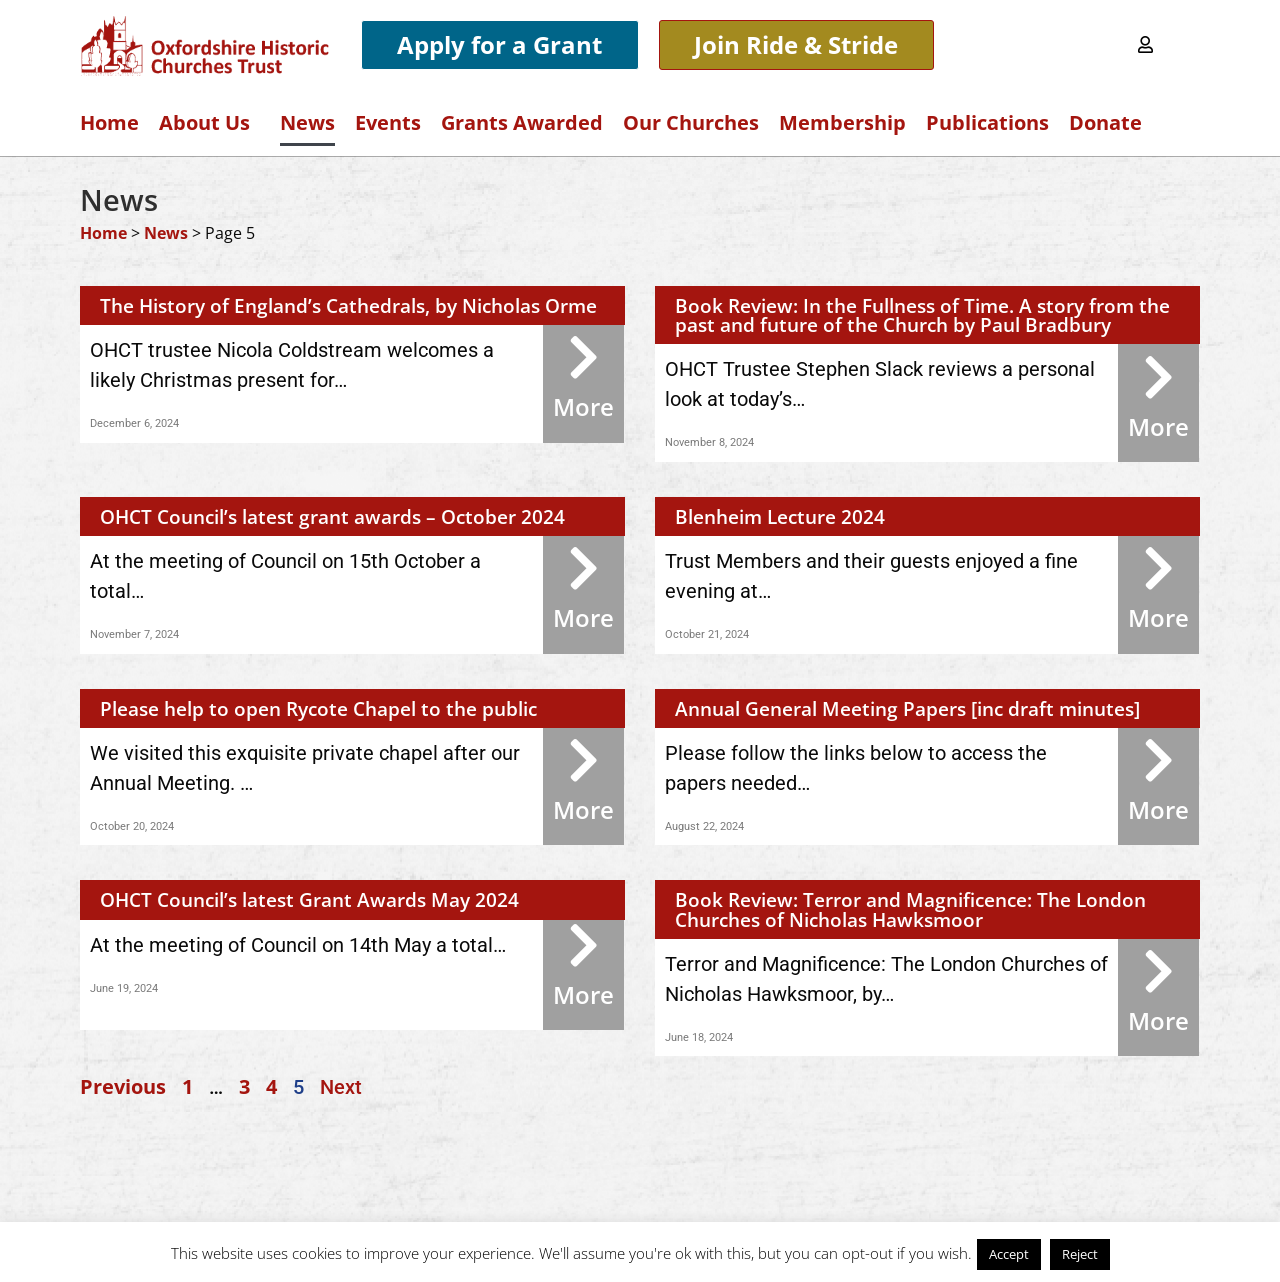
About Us (209, 122)
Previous (123, 1086)
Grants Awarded (522, 122)
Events (388, 122)
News (307, 122)
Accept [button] (1009, 1254)
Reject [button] (1080, 1254)
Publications (987, 122)
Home (109, 122)
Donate (1105, 122)
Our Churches (691, 122)
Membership (842, 122)
